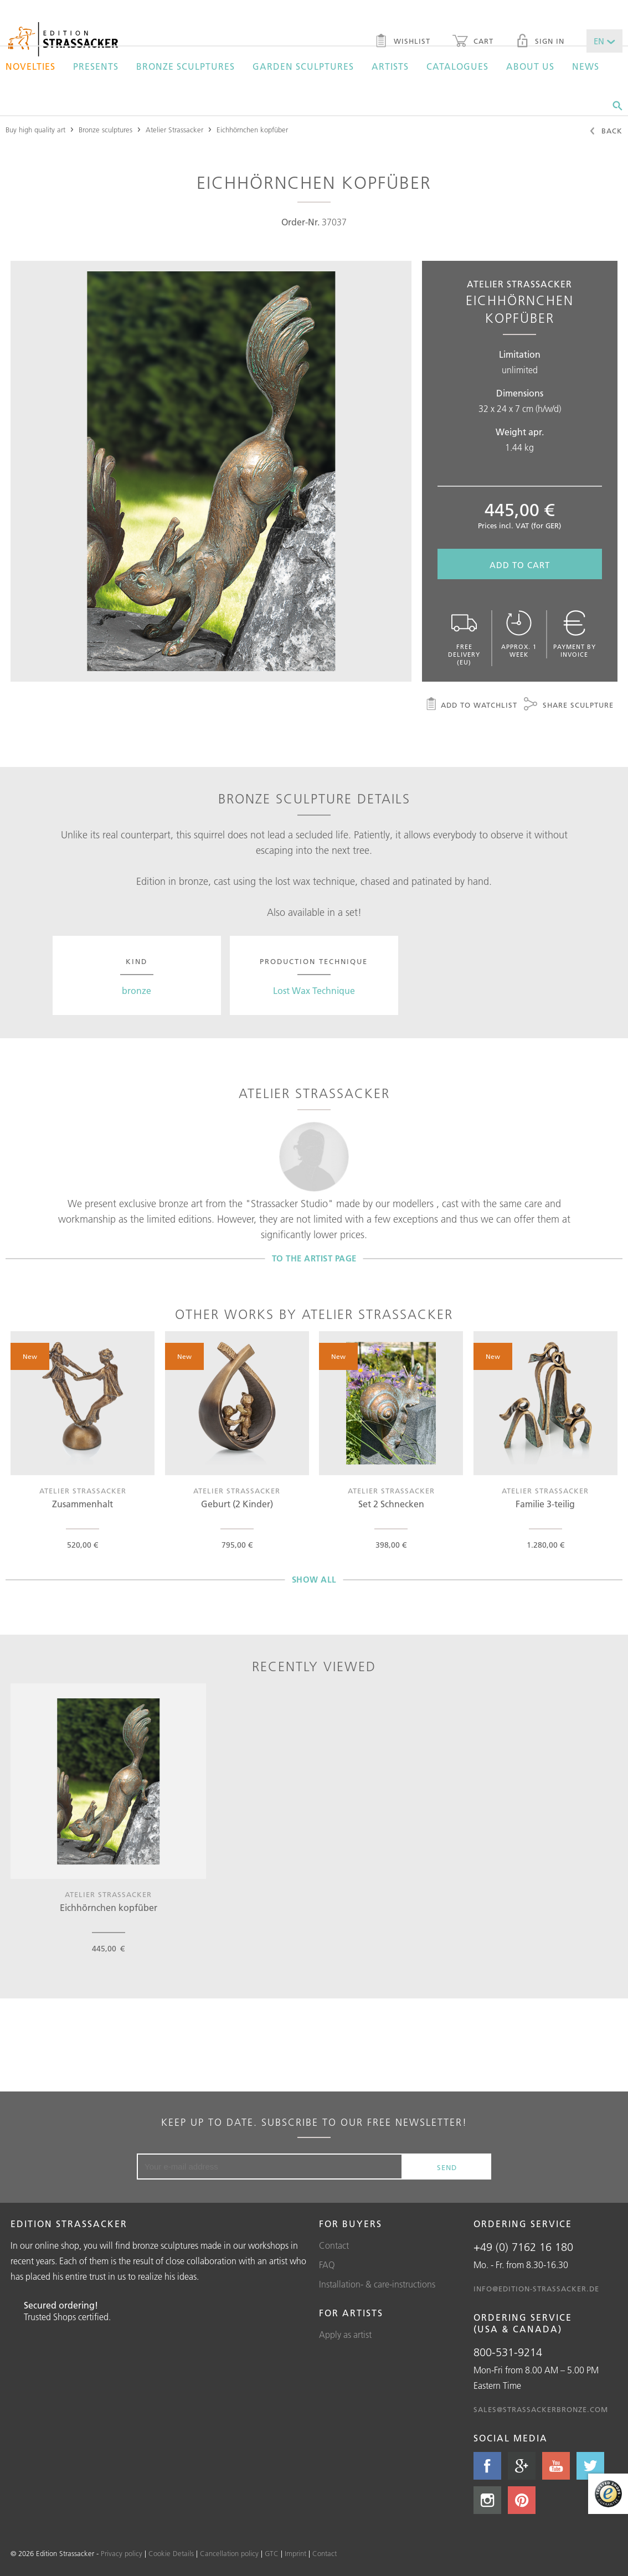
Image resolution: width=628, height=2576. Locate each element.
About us (530, 66)
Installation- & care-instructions (377, 2284)
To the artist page (314, 1258)
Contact (334, 2245)
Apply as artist (345, 2334)
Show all (314, 1579)
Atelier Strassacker (174, 129)
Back (605, 132)
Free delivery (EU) (464, 638)
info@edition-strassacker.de (536, 2288)
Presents (96, 66)
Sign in (540, 42)
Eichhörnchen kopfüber (252, 129)
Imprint (295, 2553)
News (585, 66)
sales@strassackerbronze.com (540, 2409)
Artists (390, 66)
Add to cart (520, 565)
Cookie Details (171, 2553)
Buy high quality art (35, 129)
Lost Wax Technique (314, 990)
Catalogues (457, 66)
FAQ (327, 2264)
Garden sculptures (303, 66)
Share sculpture (569, 705)
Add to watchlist (471, 705)
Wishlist (402, 42)
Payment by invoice (574, 634)
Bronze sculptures (185, 66)
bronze (136, 990)
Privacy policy (121, 2553)
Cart (472, 42)
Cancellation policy (229, 2553)
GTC (272, 2553)
